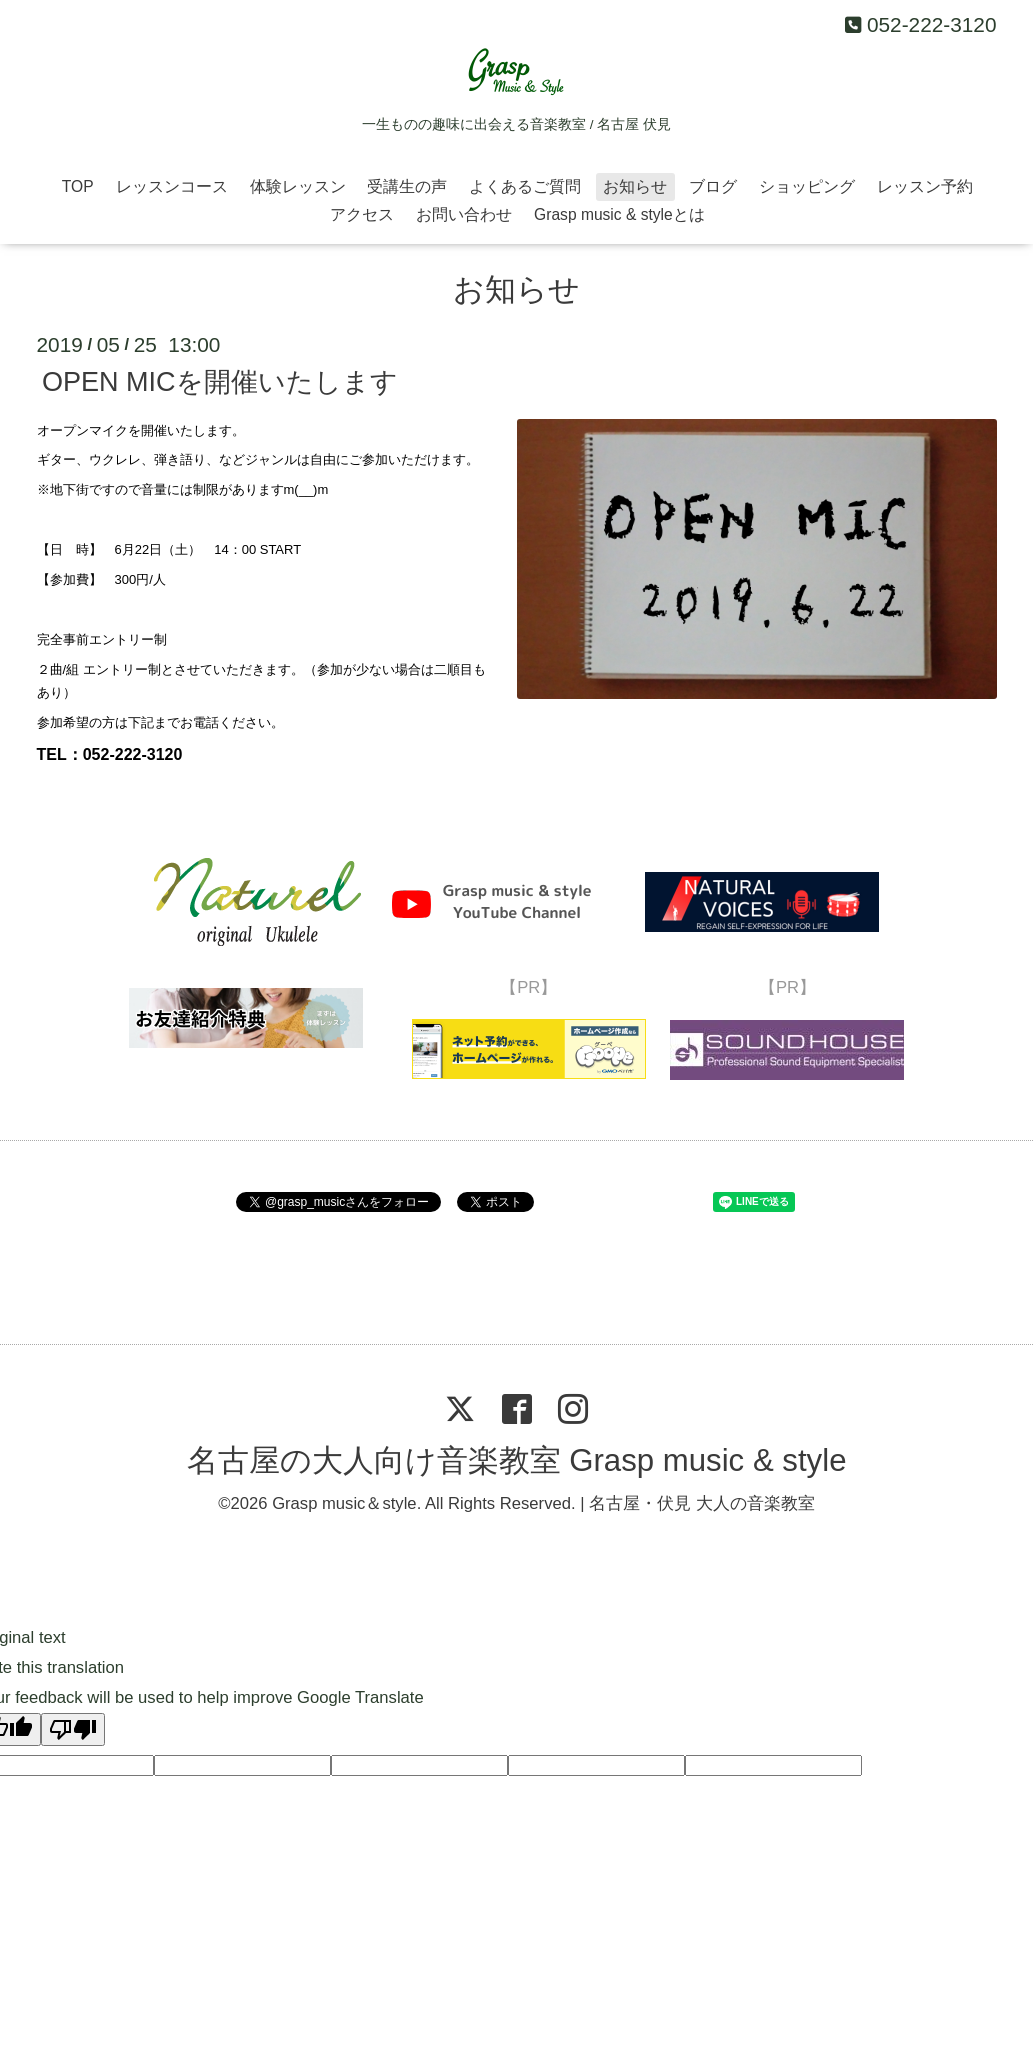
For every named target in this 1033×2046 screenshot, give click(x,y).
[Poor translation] (73, 1729)
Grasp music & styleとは (619, 214)
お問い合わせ (464, 214)
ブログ (713, 186)
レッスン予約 (925, 186)
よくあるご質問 (525, 186)
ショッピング (807, 186)
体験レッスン (298, 186)
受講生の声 (407, 186)
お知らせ (635, 186)
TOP (78, 186)
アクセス (362, 214)
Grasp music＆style (344, 1503)
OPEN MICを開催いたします (220, 382)
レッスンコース (172, 186)
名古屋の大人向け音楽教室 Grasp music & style (517, 1460)
